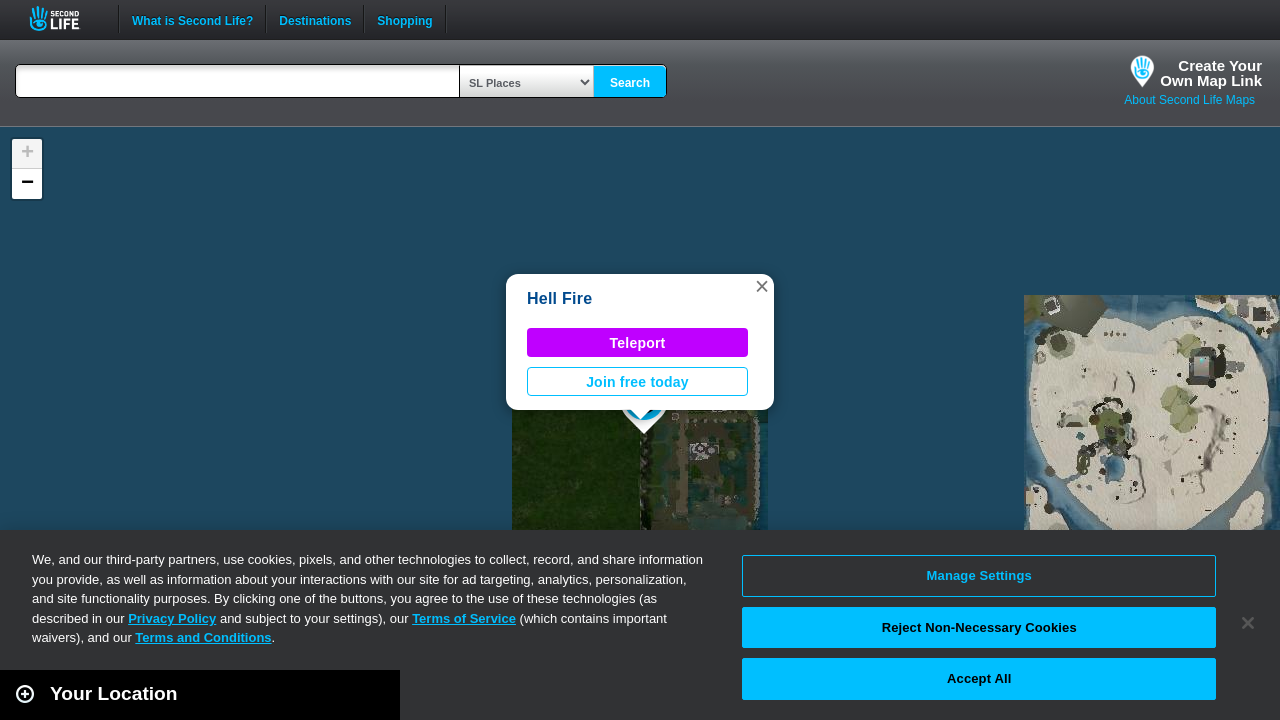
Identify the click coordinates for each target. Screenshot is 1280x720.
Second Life (65, 18)
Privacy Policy (172, 618)
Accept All (979, 678)
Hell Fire (559, 298)
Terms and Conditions (203, 637)
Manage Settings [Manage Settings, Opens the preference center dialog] (979, 575)
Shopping (404, 19)
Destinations (315, 19)
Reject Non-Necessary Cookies (979, 627)
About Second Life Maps (1189, 100)
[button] (762, 286)
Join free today (637, 382)
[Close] (1248, 623)
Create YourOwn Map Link (1211, 73)
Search (630, 83)
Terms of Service (464, 618)
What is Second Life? (192, 19)
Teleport (638, 343)
